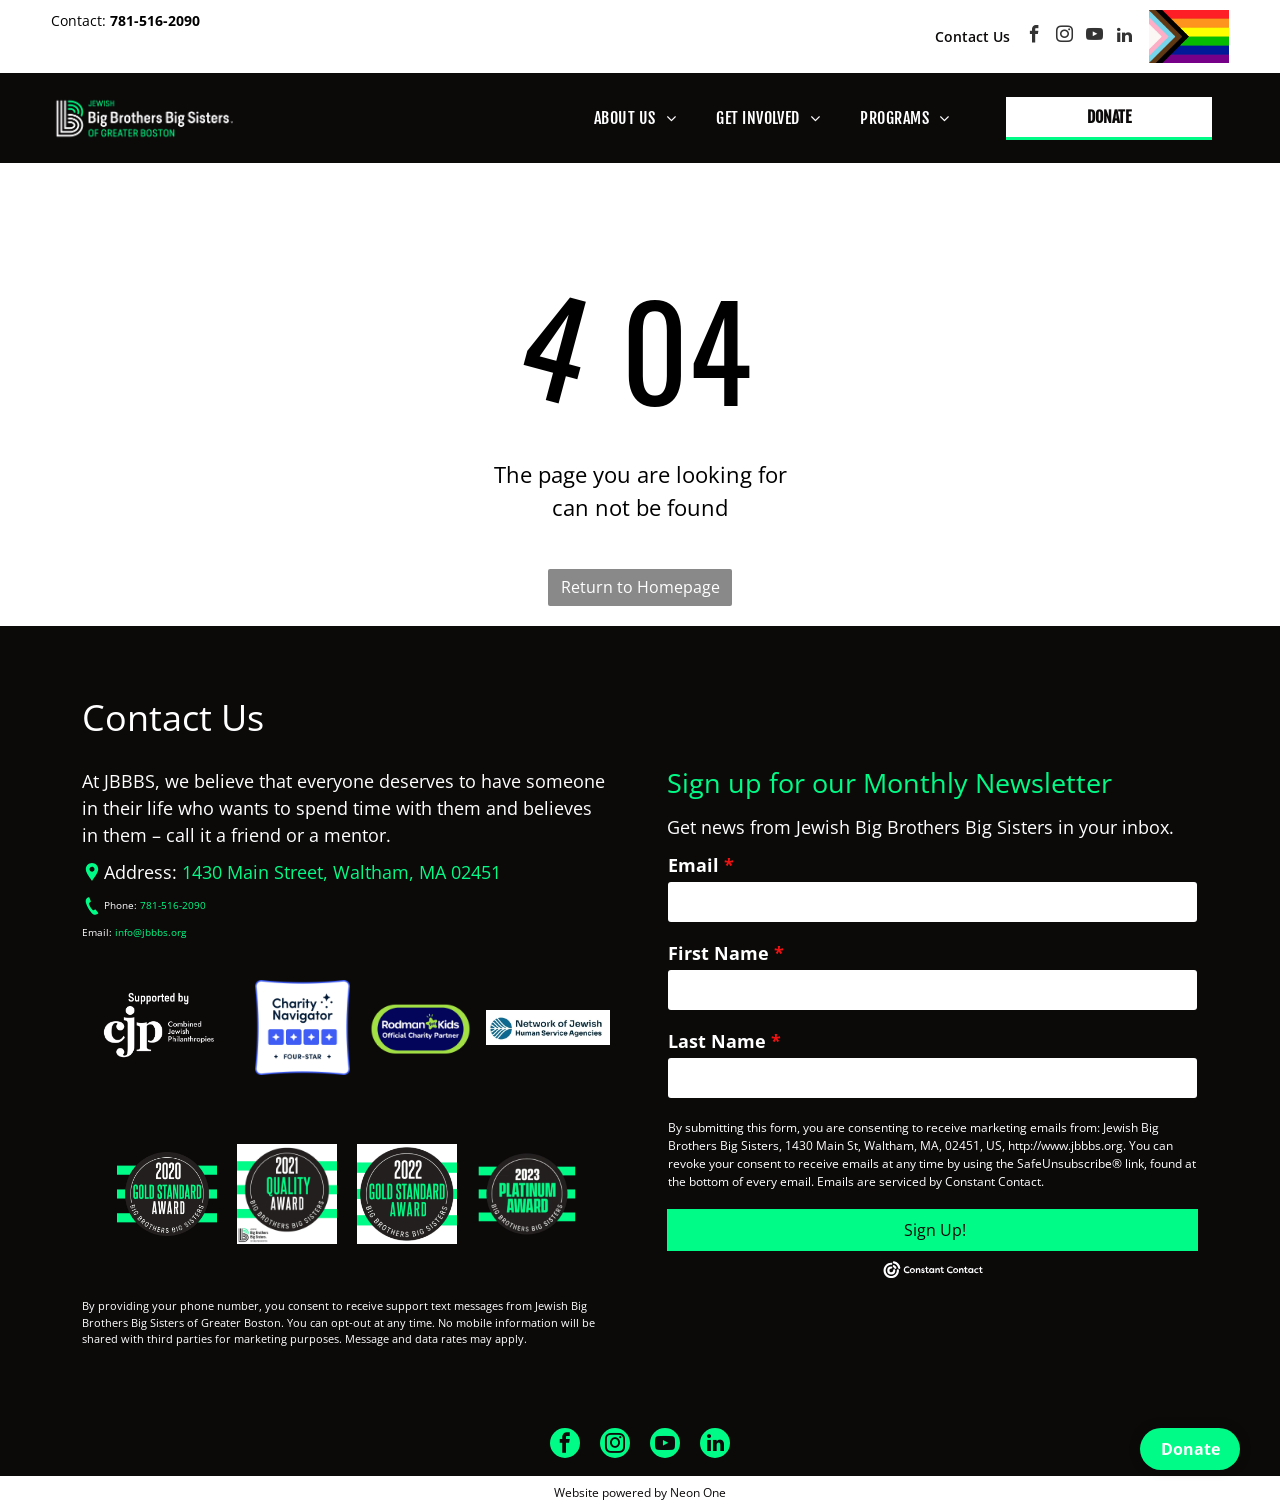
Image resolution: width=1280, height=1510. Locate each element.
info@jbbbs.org (150, 932)
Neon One (698, 1492)
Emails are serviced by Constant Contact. (930, 1181)
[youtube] (1094, 37)
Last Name (717, 1041)
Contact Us (972, 36)
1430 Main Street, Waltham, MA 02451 (341, 872)
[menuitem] (635, 118)
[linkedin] (1124, 37)
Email (693, 865)
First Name (718, 953)
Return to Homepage (640, 587)
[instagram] (1064, 37)
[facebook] (1034, 37)
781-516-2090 (155, 20)
